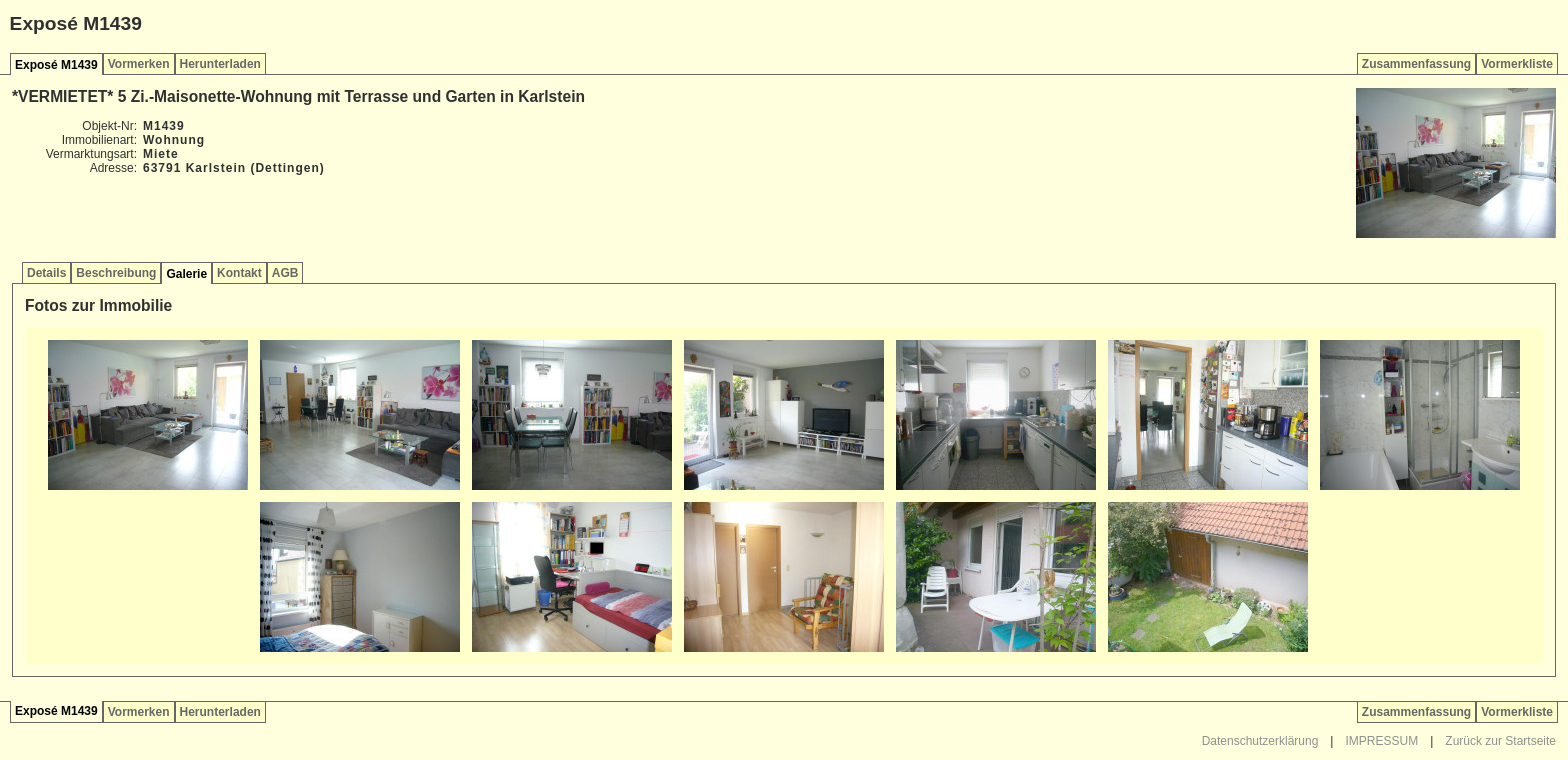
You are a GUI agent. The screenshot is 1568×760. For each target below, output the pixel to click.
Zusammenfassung (1416, 64)
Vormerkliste (1517, 64)
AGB (285, 273)
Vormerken (139, 64)
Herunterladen (220, 64)
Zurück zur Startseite (1500, 741)
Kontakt (239, 273)
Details (46, 273)
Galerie (186, 274)
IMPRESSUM (1381, 741)
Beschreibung (116, 273)
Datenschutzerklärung (1260, 741)
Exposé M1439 (56, 65)
